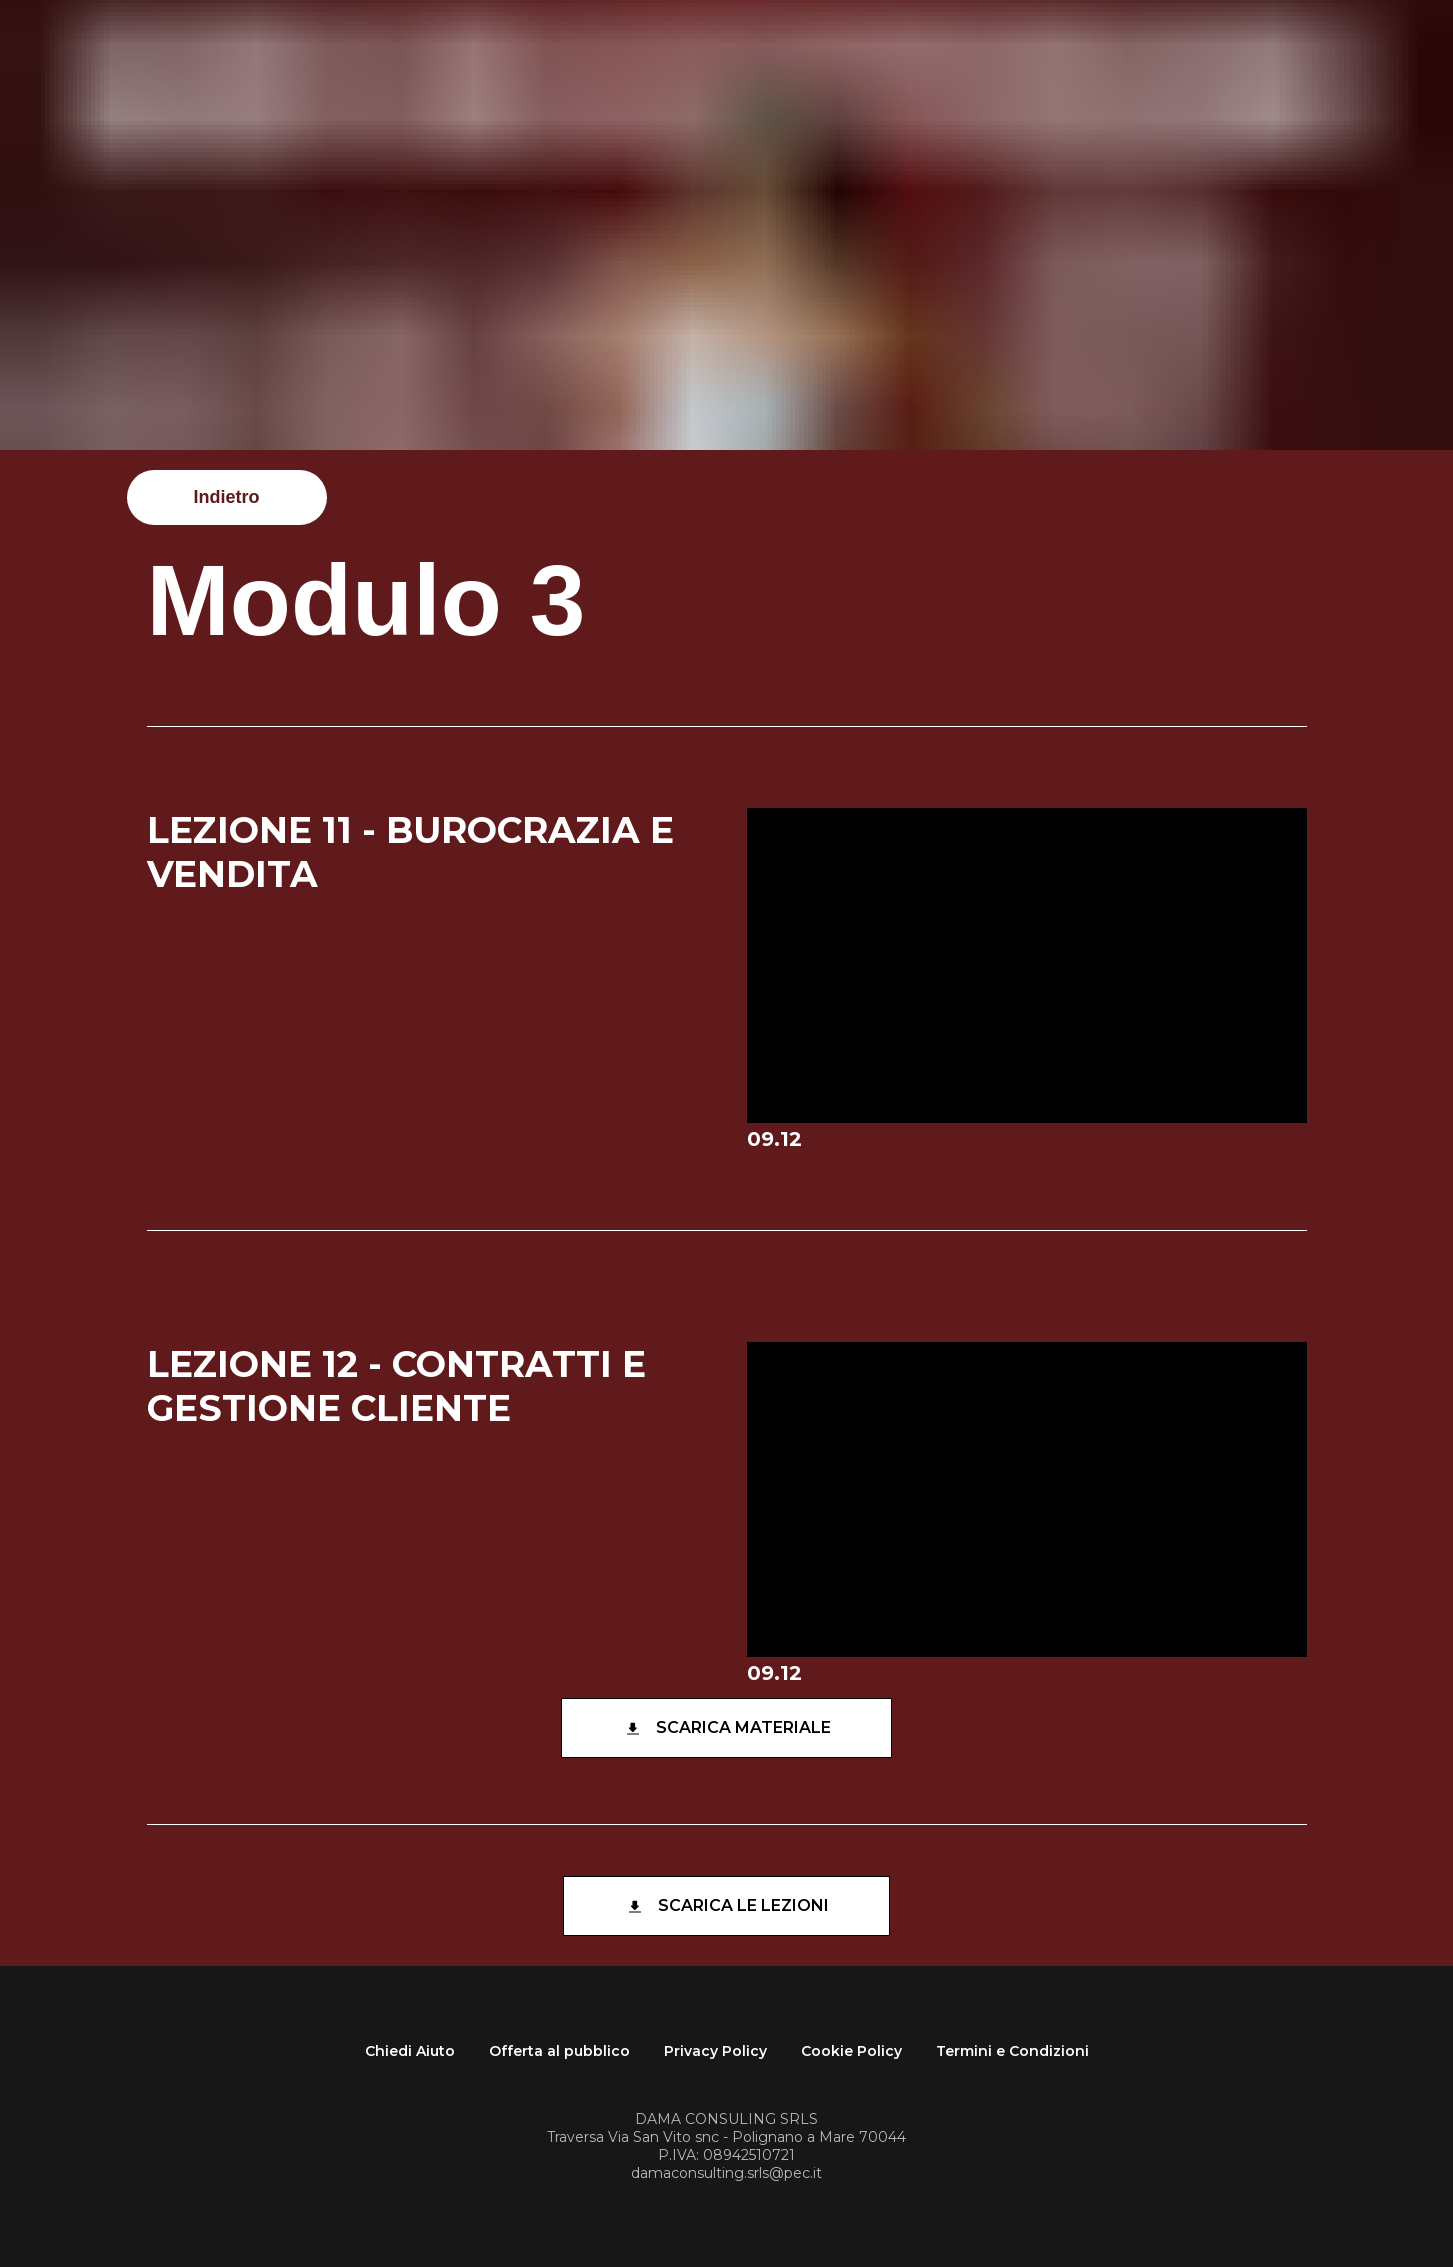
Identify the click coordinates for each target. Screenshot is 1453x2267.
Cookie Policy (851, 2051)
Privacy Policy (715, 2051)
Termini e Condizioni (1012, 2051)
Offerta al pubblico (559, 2051)
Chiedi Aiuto (410, 2051)
